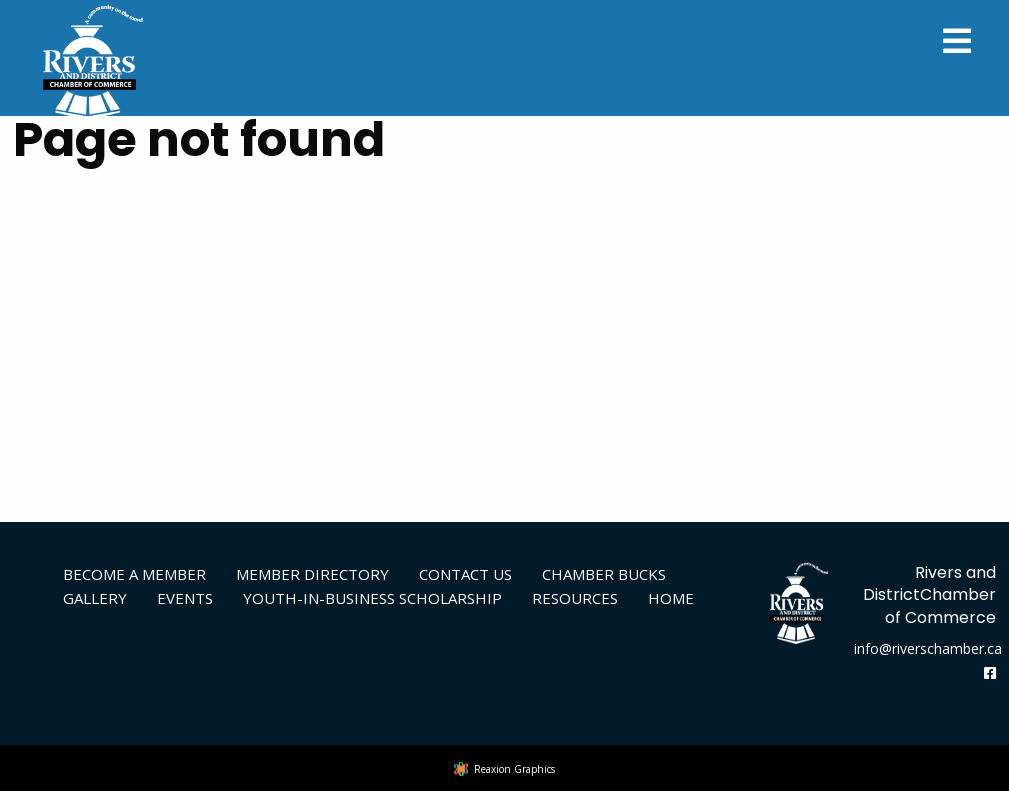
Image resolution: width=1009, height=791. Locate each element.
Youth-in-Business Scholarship (372, 598)
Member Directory (312, 574)
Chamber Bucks (604, 574)
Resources (575, 598)
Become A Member (134, 574)
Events (185, 598)
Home (671, 598)
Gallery (95, 598)
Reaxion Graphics (514, 769)
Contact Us (465, 574)
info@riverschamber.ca (928, 648)
